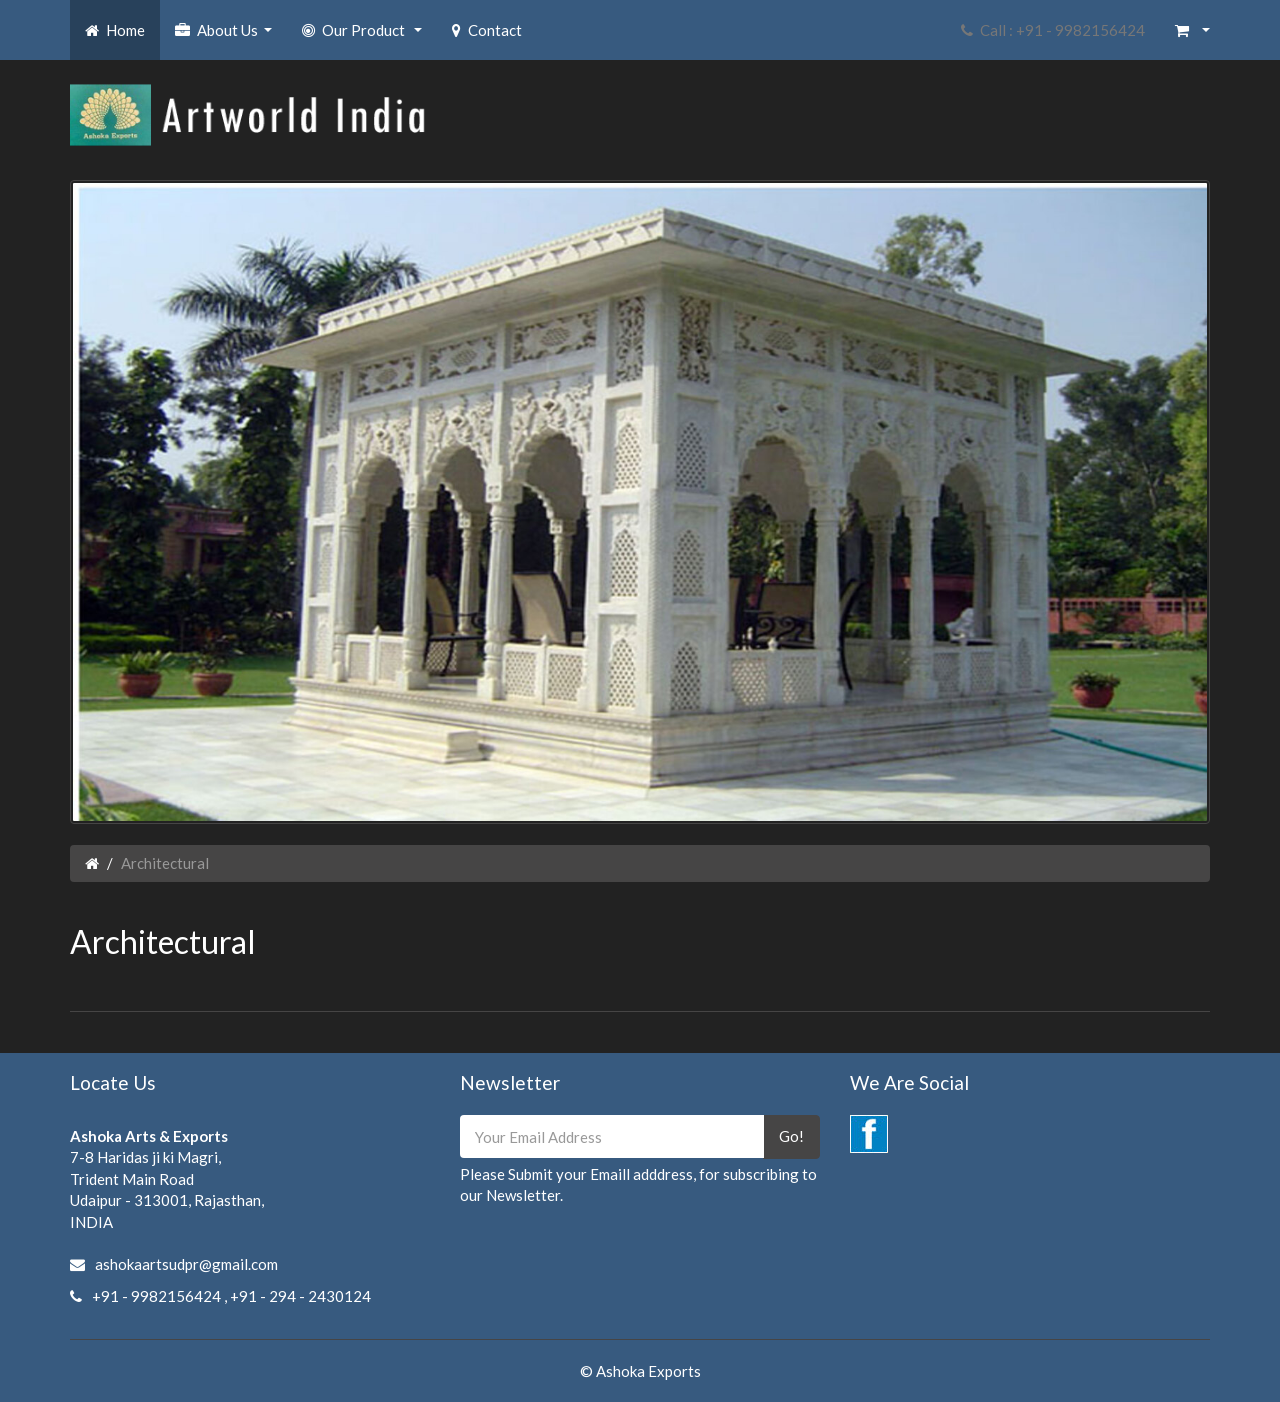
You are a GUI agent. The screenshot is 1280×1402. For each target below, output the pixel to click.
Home (115, 30)
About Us (226, 36)
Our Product (364, 36)
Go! (791, 1136)
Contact (487, 30)
